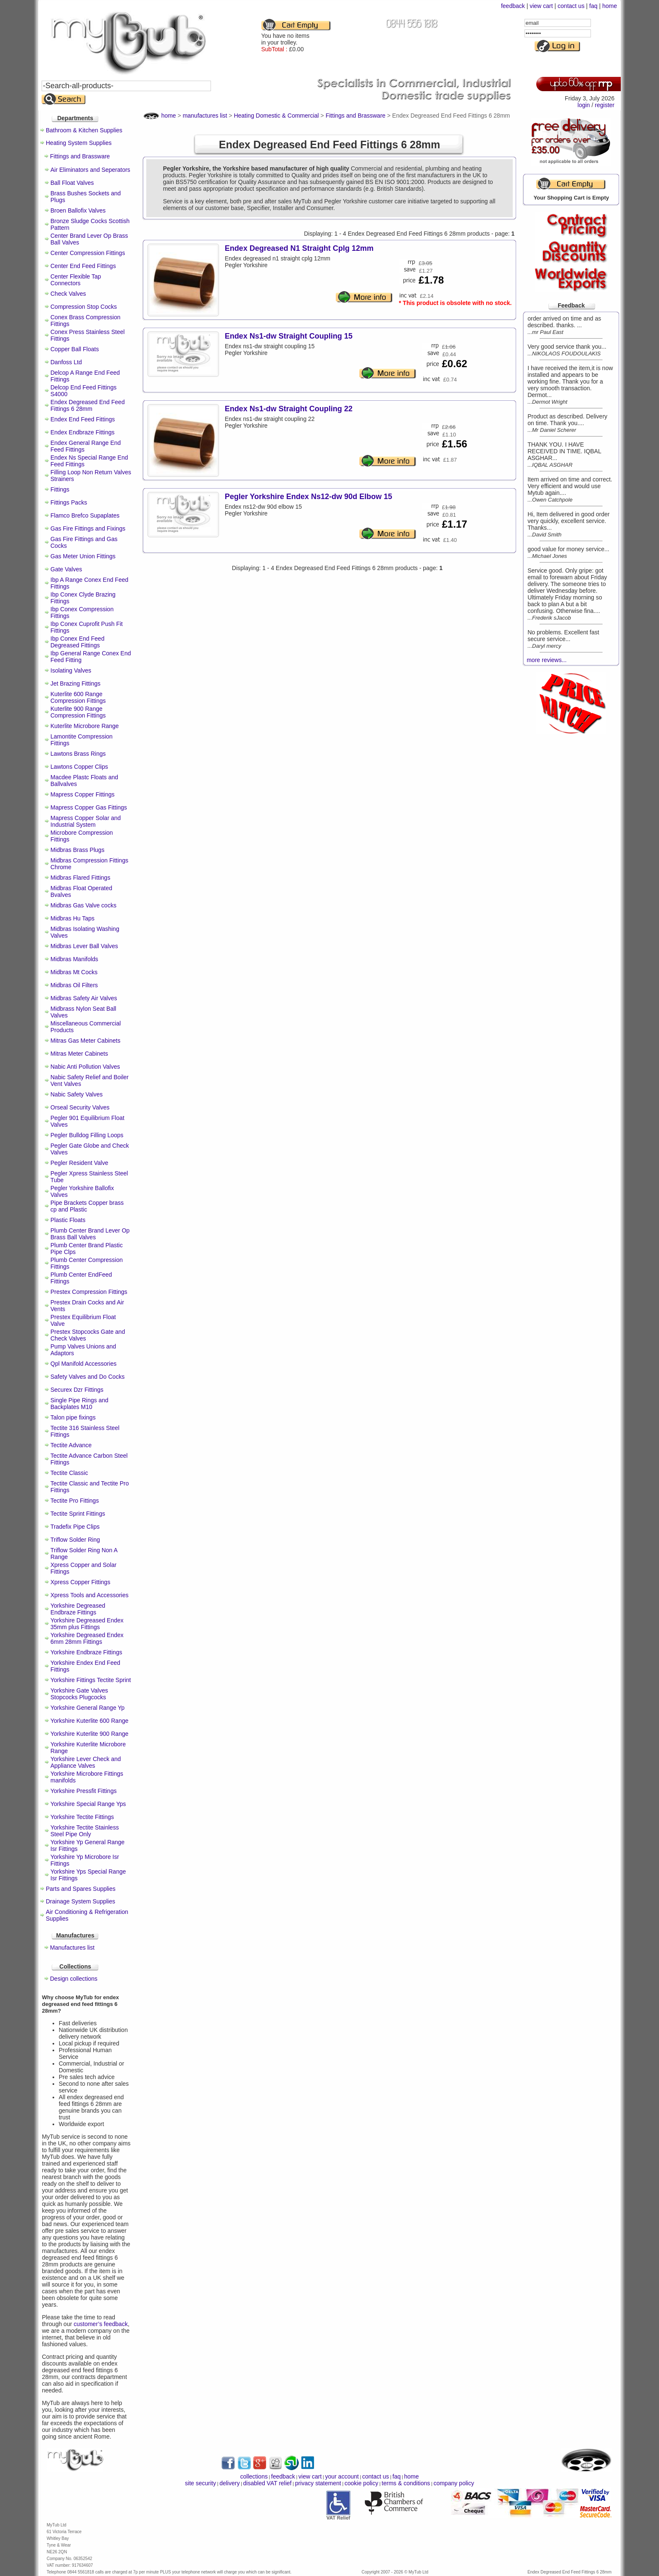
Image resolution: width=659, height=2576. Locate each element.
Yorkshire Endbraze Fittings (86, 1652)
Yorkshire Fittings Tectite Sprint (90, 1680)
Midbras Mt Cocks (74, 972)
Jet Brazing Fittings (75, 683)
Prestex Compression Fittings (88, 1291)
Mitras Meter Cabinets (79, 1053)
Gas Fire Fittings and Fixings (87, 528)
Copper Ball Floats (74, 349)
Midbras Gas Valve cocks (83, 905)
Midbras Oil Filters (74, 985)
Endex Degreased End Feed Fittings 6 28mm (87, 405)
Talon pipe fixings (72, 1417)
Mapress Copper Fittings (82, 794)
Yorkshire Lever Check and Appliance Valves (85, 1762)
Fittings (59, 489)
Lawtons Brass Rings (78, 753)
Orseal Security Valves (80, 1107)
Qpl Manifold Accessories (83, 1363)
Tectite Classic (69, 1472)
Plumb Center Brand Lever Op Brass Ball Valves (89, 1234)
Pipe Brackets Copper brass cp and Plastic (87, 1206)
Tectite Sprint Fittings (77, 1513)
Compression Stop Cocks (83, 306)
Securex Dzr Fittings (76, 1389)
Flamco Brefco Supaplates (84, 515)
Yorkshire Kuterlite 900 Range (89, 1733)
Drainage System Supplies (80, 1901)
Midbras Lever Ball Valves (84, 946)
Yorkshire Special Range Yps (88, 1804)
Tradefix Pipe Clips (75, 1526)
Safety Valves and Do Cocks (87, 1376)
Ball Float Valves (72, 182)
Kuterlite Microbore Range (84, 726)
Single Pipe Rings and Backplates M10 (79, 1403)
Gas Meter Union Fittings (83, 556)
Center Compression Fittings (87, 253)
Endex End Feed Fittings (82, 419)
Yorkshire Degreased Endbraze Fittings (77, 1609)
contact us (571, 6)
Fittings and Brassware (80, 156)
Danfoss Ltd (66, 362)
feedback (513, 6)
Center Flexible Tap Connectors (75, 280)
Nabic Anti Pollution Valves (85, 1066)
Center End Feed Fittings (83, 266)
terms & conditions (406, 2483)
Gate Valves (66, 569)
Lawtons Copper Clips (79, 766)
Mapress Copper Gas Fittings (88, 807)
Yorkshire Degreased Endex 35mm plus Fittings (87, 1623)
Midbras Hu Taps (72, 918)
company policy (453, 2483)
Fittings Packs (68, 502)
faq (593, 6)
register (604, 105)
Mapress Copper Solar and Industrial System (85, 821)
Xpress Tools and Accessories (89, 1595)
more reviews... (547, 660)
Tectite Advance (71, 1445)
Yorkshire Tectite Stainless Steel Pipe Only (84, 1830)
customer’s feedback (101, 2324)
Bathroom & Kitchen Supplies (84, 130)
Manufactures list (72, 1947)
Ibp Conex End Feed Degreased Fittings (77, 642)
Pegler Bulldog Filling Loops (87, 1135)
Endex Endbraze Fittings (82, 432)
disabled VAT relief (267, 2483)
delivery (229, 2483)
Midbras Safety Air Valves (83, 998)
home (609, 6)
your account (341, 2476)
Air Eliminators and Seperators (90, 169)
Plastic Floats (67, 1220)
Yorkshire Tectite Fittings (82, 1817)
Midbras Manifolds (74, 959)
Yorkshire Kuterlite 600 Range (89, 1720)
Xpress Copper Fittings (80, 1582)
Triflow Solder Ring (75, 1539)
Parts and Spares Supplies (81, 1888)
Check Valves (68, 293)
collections (254, 2476)
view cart (541, 6)
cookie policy (361, 2483)
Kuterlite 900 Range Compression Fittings (78, 712)
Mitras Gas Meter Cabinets (85, 1040)
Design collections (74, 1978)
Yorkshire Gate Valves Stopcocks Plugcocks (79, 1694)
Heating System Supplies (78, 142)
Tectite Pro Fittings (74, 1500)
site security (200, 2483)
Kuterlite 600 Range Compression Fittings (78, 697)
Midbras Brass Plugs (77, 849)
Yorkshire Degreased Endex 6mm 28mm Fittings (87, 1638)
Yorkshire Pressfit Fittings (83, 1790)
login (583, 105)
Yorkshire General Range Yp (87, 1707)
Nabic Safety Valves (76, 1094)
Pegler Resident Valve (79, 1162)
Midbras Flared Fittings (80, 877)
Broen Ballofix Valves (77, 210)
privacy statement (318, 2483)
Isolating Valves (70, 670)
